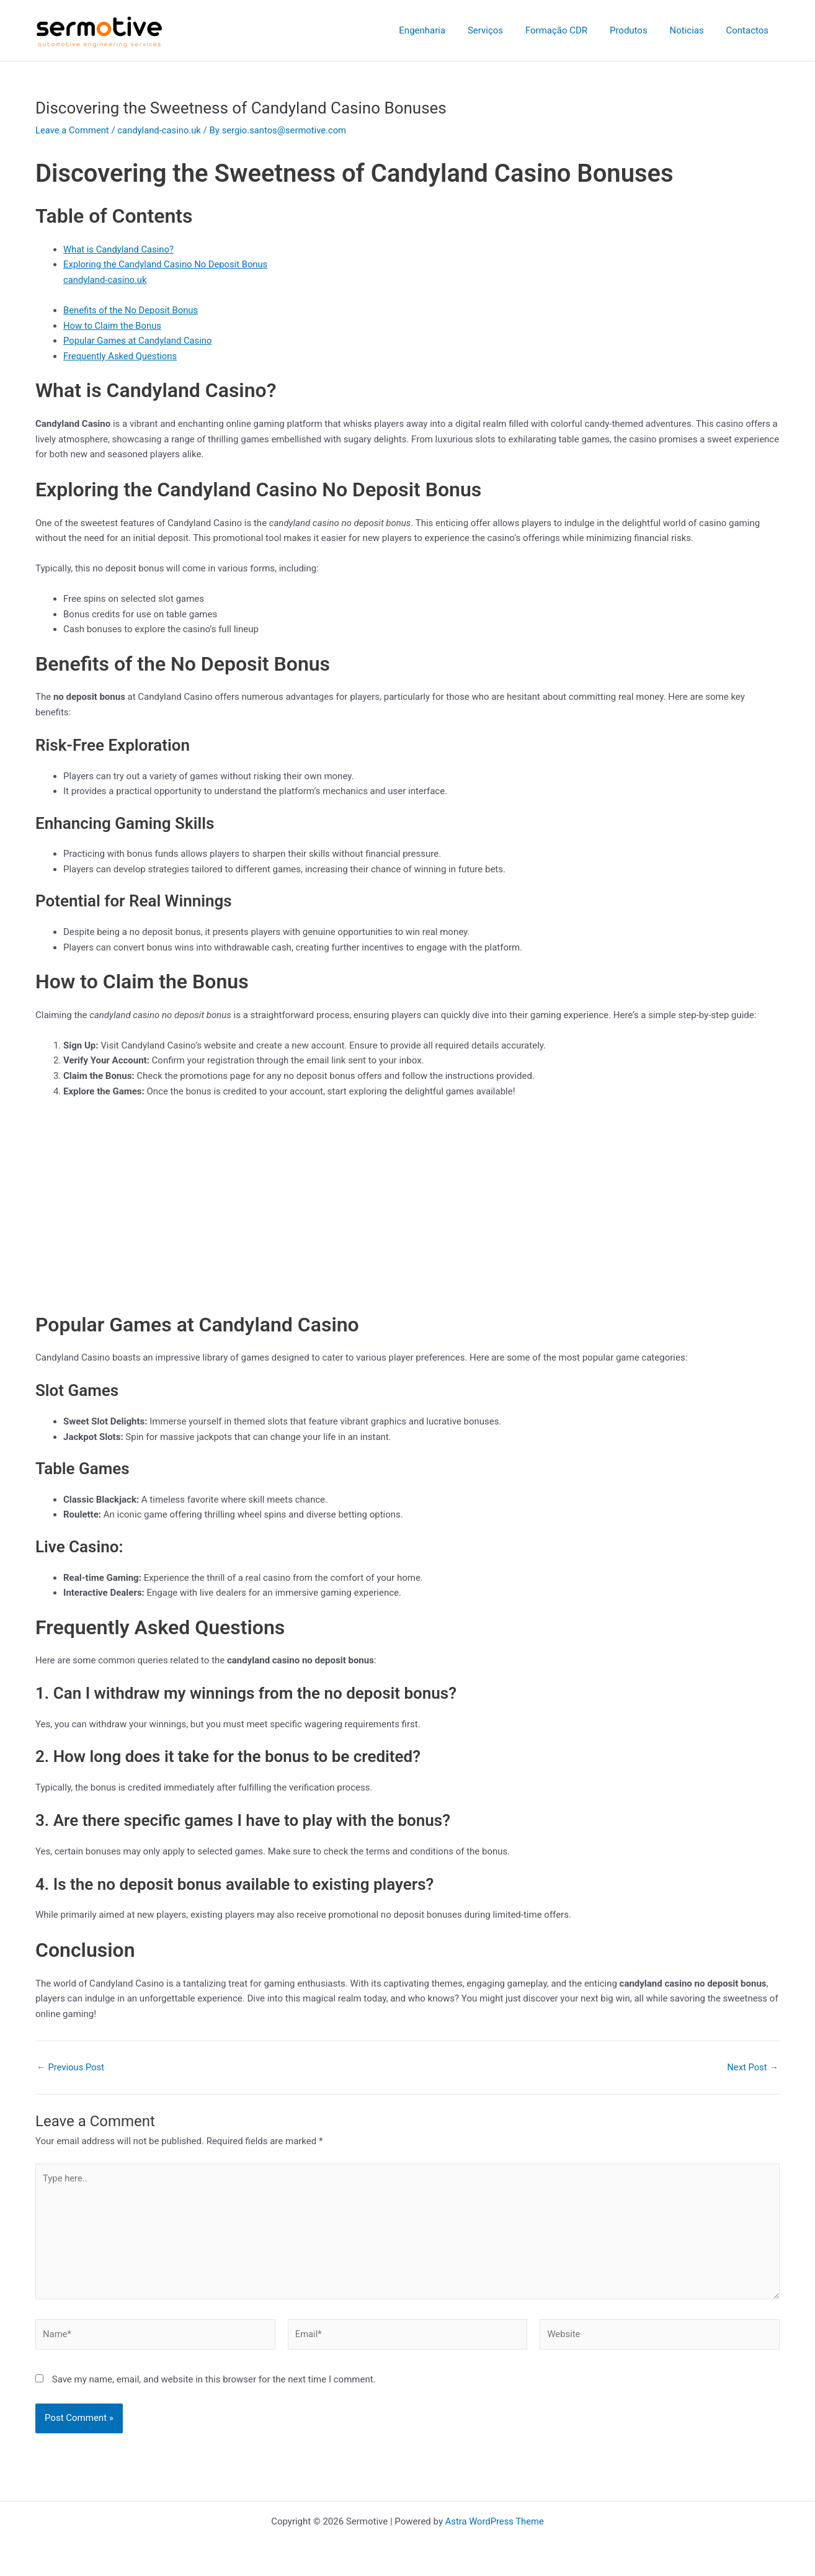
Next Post (752, 2067)
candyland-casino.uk (160, 130)
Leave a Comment (72, 130)
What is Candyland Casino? (119, 249)
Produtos (637, 30)
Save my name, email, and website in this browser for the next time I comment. (214, 2381)
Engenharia (442, 30)
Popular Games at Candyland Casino (138, 340)
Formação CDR (569, 30)
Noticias (692, 30)
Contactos (749, 30)
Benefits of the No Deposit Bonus (131, 310)
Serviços (501, 30)
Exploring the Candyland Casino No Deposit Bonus (166, 264)
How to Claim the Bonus (113, 325)
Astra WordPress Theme (494, 2521)
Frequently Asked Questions (121, 356)
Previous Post (71, 2067)
